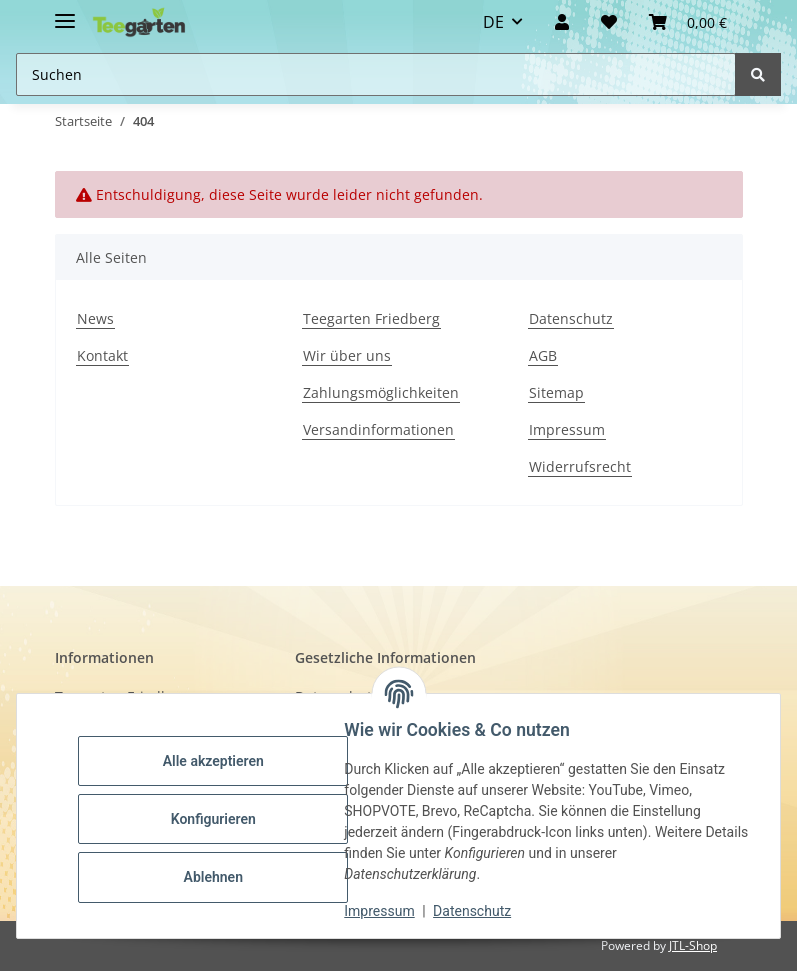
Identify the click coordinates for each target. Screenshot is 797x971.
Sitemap (556, 392)
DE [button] (493, 22)
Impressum (567, 429)
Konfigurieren (219, 819)
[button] (562, 22)
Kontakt (102, 355)
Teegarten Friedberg (371, 318)
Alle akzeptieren (219, 761)
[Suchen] (758, 74)
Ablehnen (219, 877)
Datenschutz (571, 318)
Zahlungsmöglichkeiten (381, 392)
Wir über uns (347, 355)
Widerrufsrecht (580, 466)
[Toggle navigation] (65, 12)
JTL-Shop (693, 945)
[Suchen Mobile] (376, 74)
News (95, 318)
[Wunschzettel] (609, 22)
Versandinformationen (378, 429)
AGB (543, 355)
